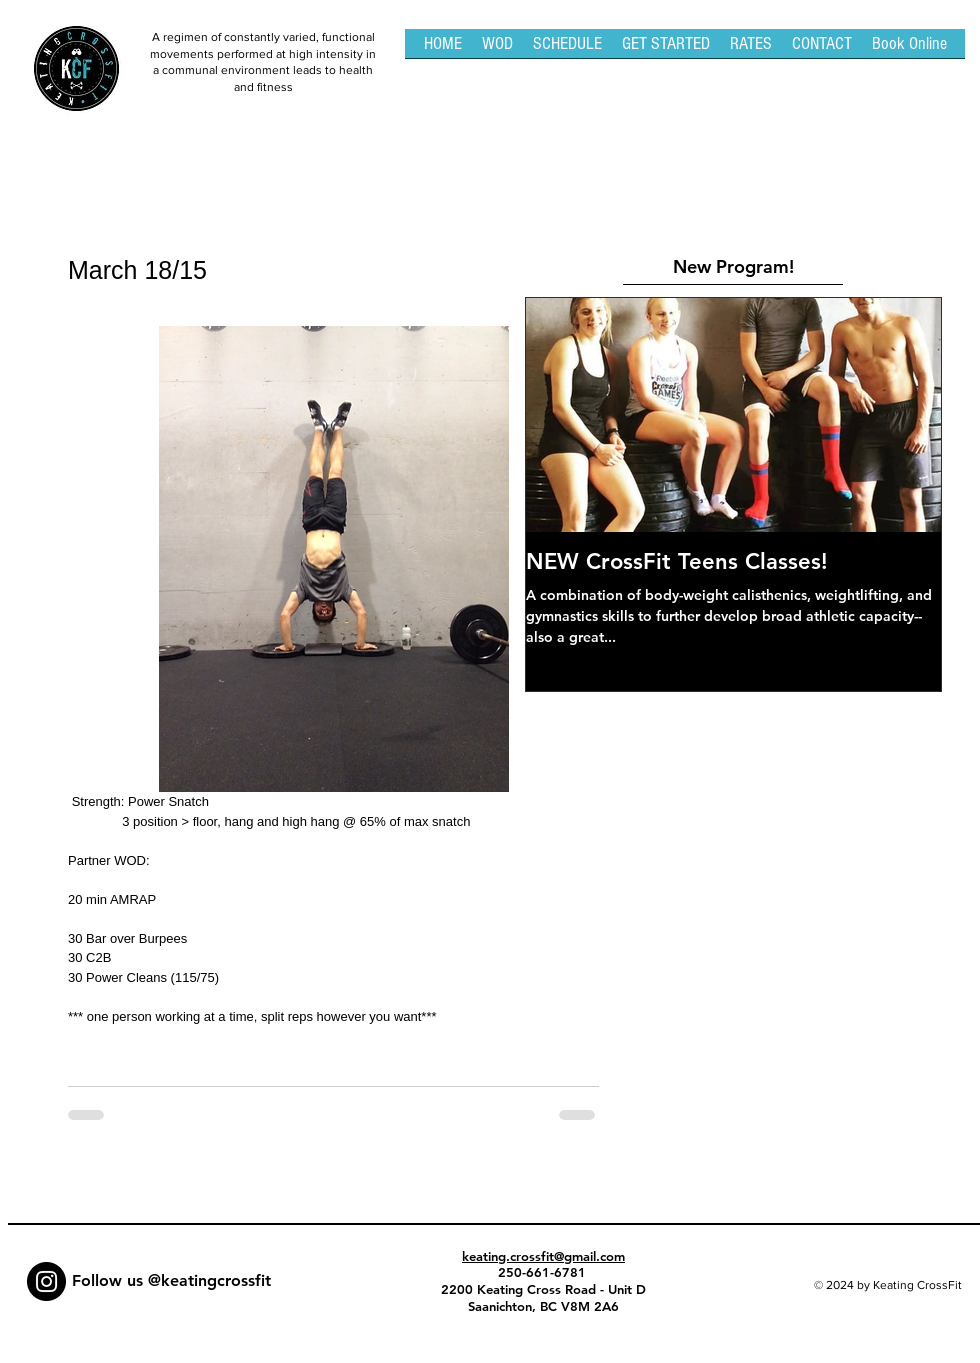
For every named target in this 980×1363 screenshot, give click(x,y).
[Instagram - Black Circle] (46, 1281)
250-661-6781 (544, 1272)
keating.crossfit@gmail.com (543, 1256)
